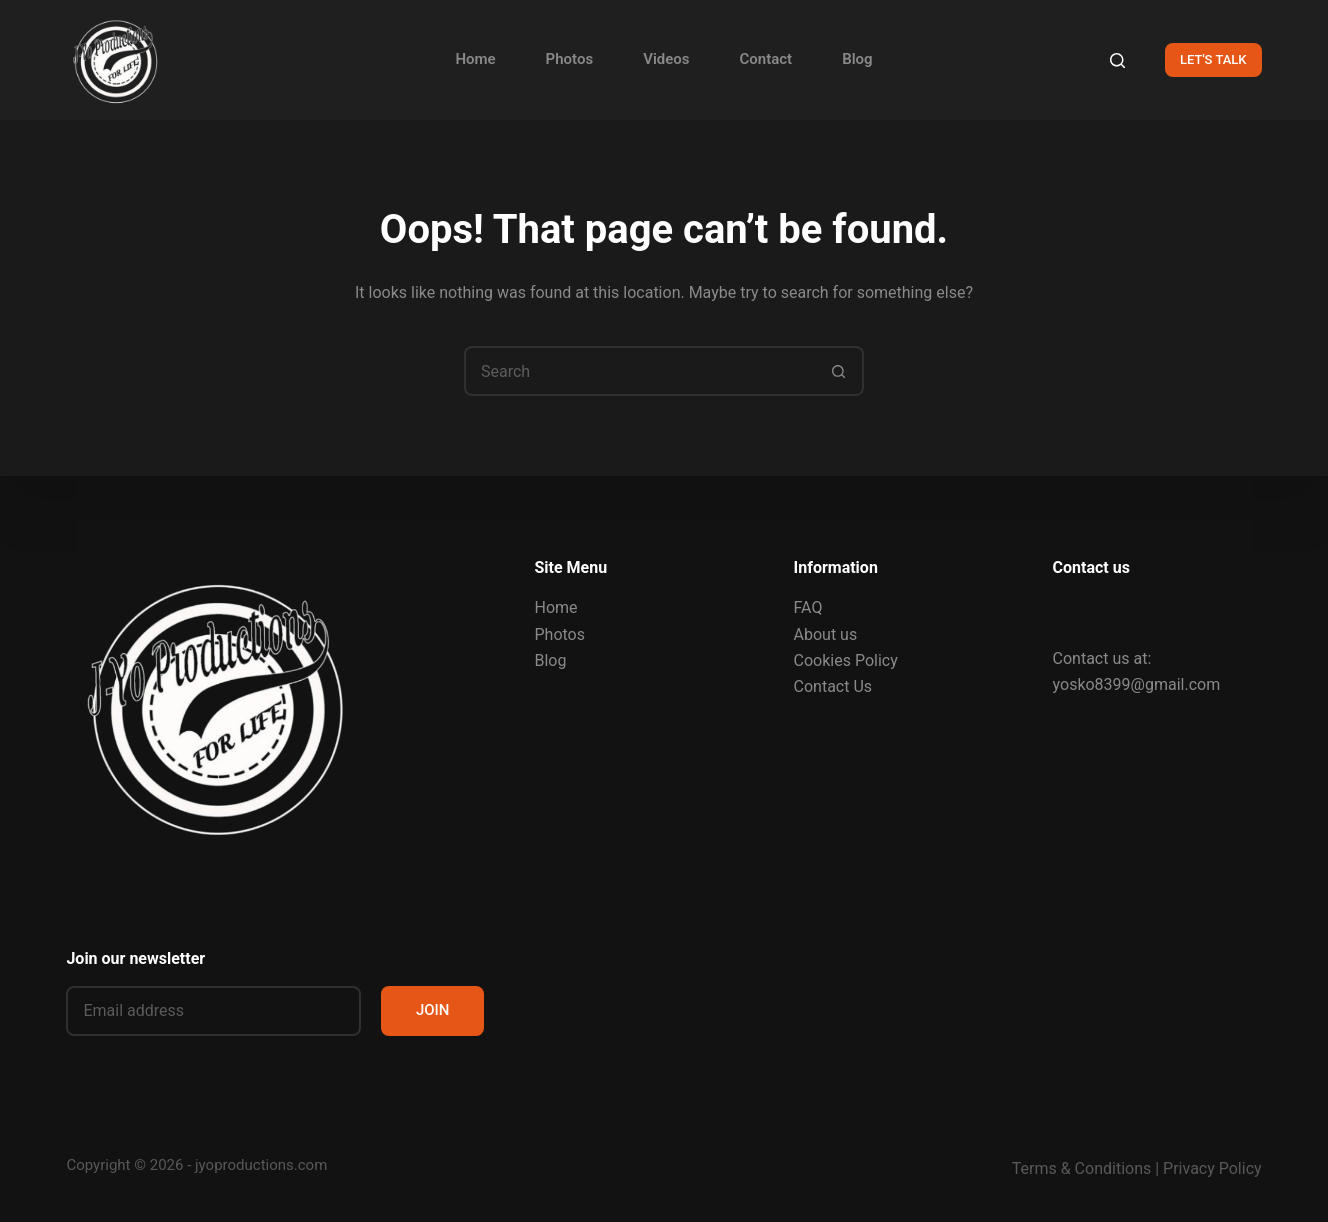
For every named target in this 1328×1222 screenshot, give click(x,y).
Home (475, 59)
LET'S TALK (1213, 59)
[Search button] (839, 371)
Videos (666, 59)
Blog (857, 59)
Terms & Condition (1077, 1168)
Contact (766, 59)
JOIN (433, 1010)
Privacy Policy (1212, 1168)
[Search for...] (639, 371)
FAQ (808, 607)
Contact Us (833, 686)
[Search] (1117, 60)
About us (826, 634)
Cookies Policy (846, 660)
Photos (570, 59)
